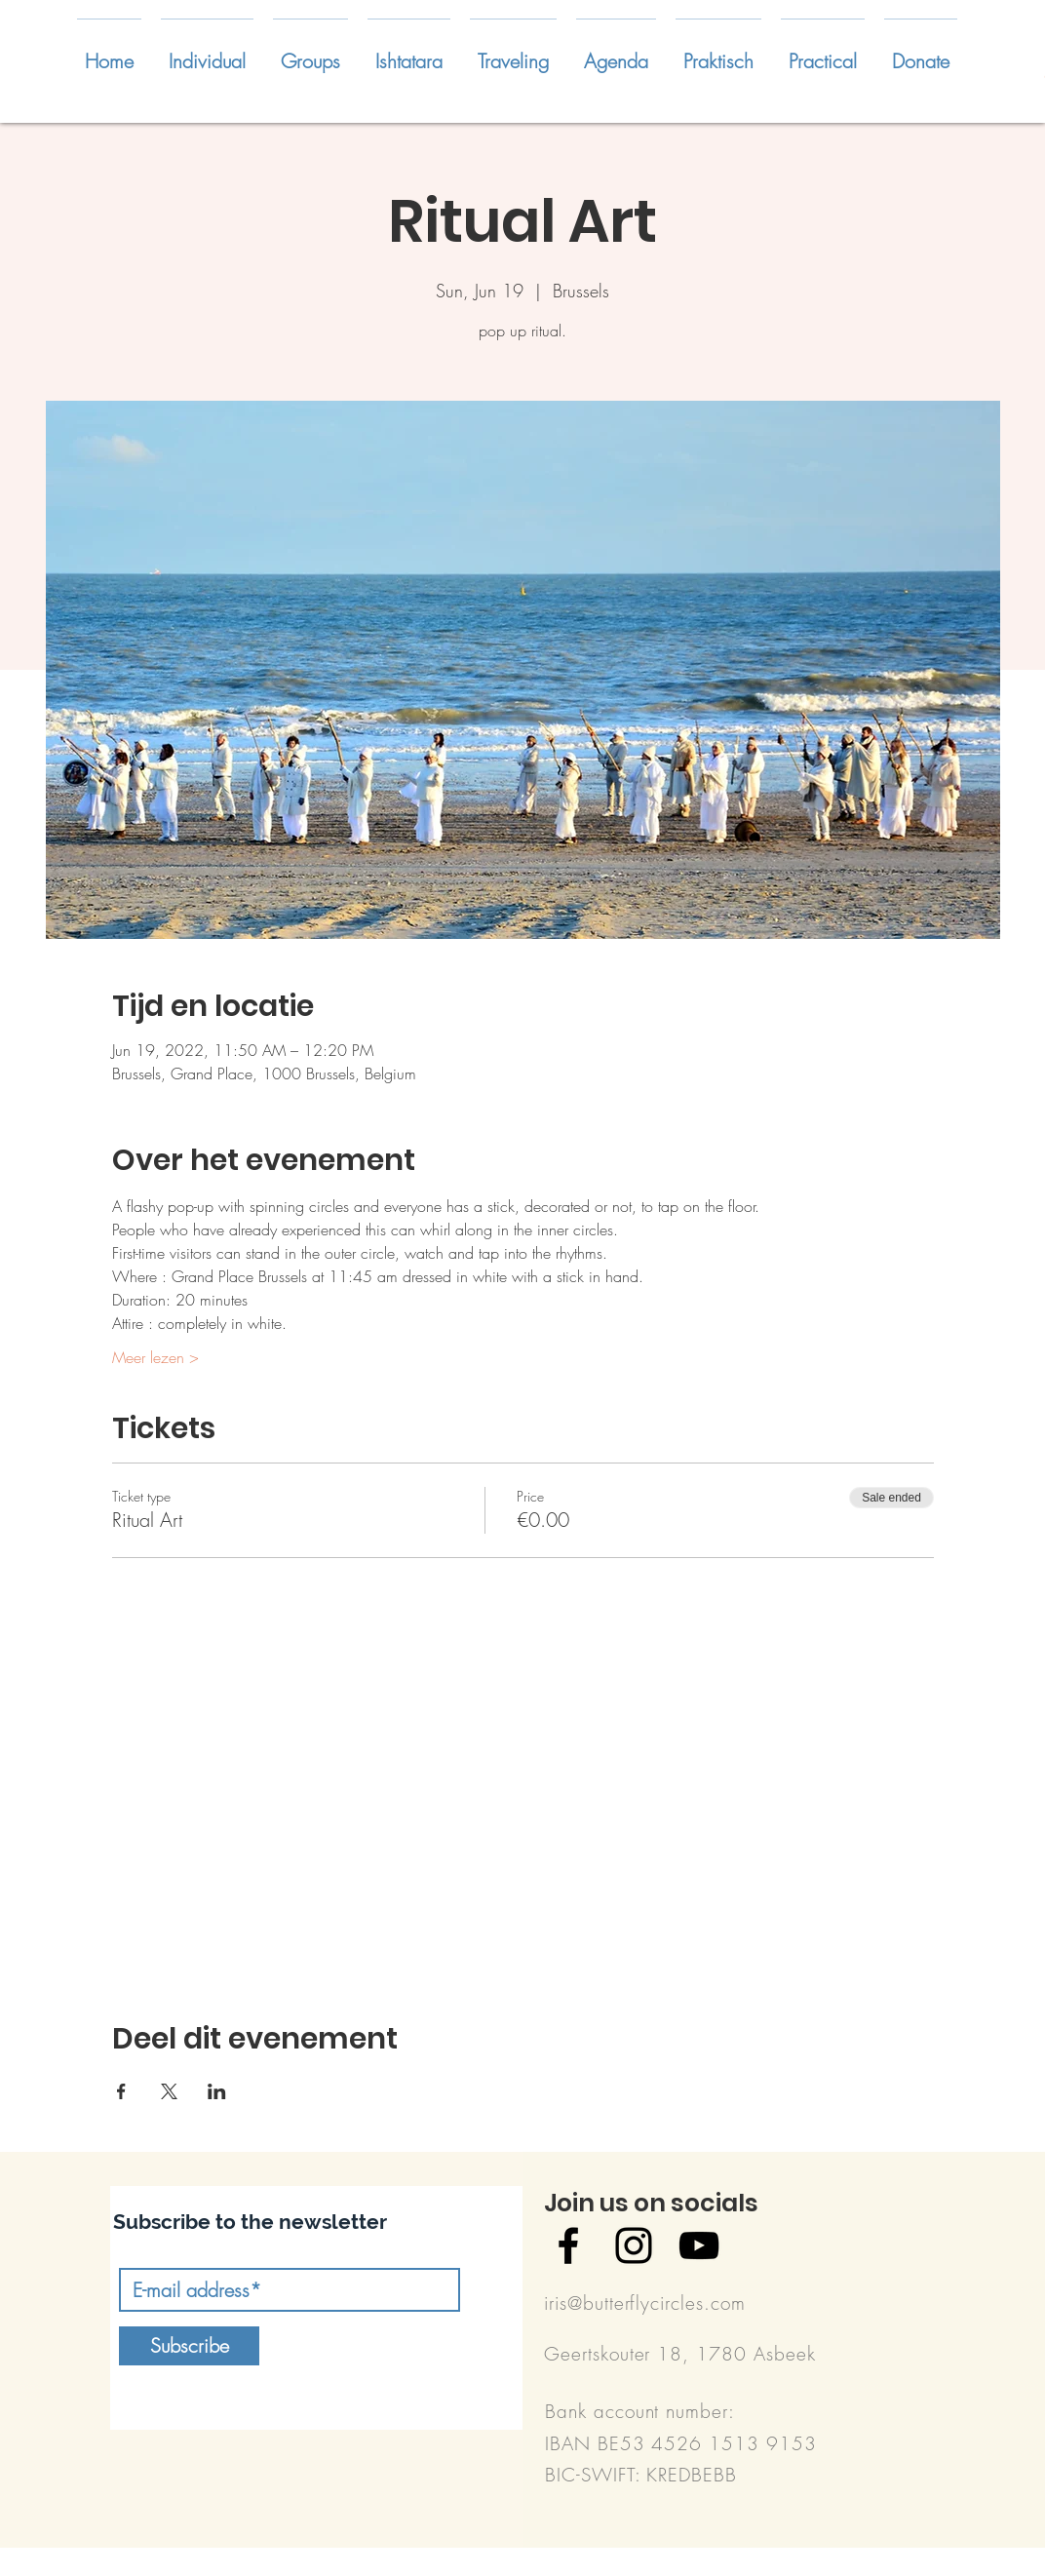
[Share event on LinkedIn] (217, 2091)
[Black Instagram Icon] (633, 2245)
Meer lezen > (155, 1357)
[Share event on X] (169, 2091)
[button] (207, 53)
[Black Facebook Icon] (568, 2245)
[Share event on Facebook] (121, 2091)
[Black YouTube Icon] (699, 2245)
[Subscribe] (189, 2345)
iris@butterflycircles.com (645, 2303)
